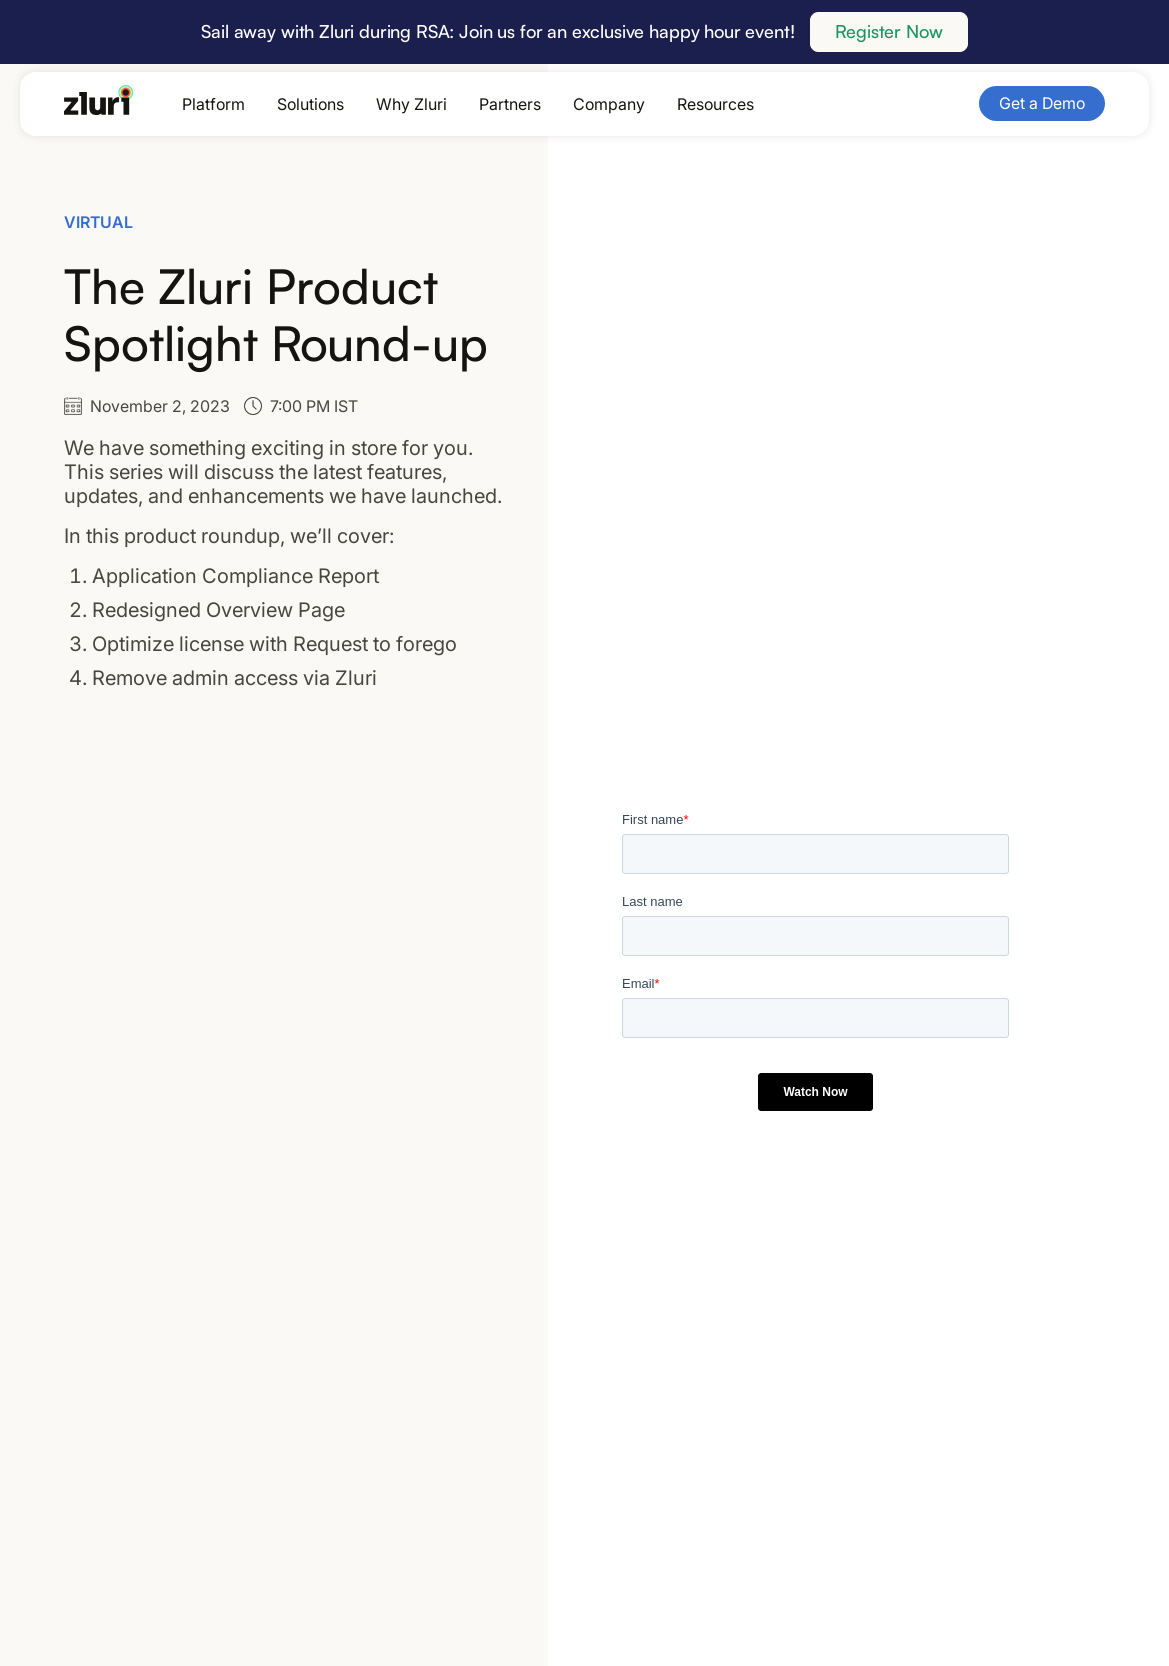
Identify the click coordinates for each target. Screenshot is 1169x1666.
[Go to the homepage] (99, 100)
